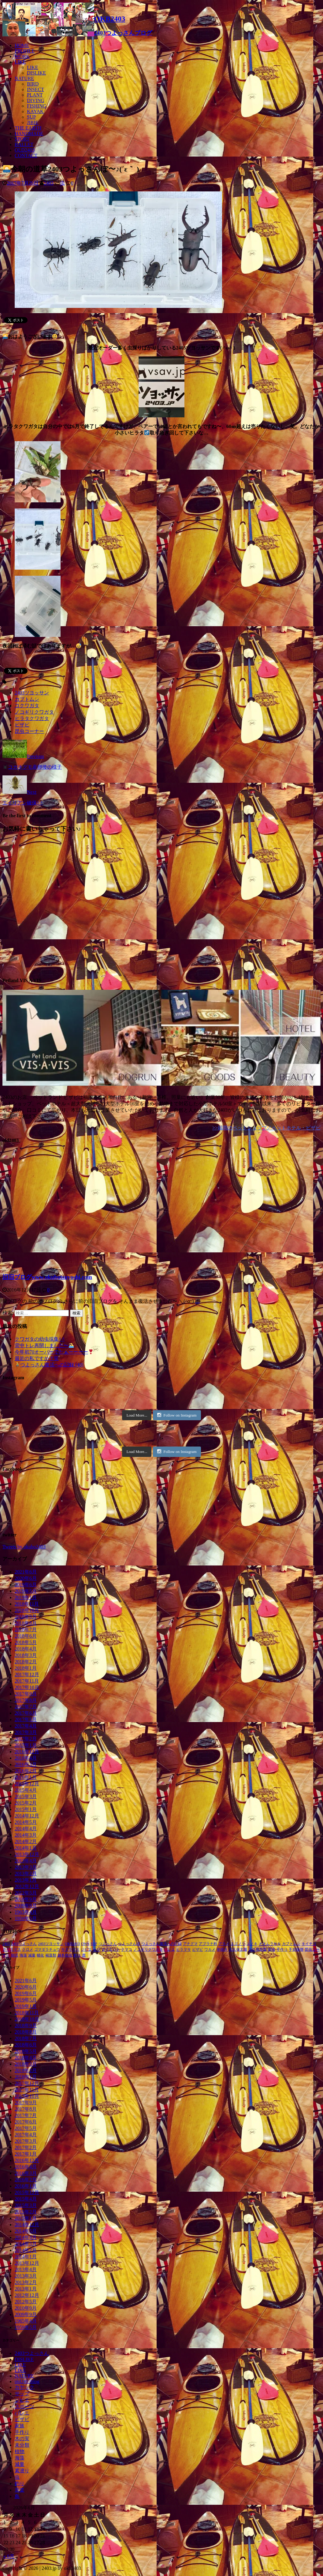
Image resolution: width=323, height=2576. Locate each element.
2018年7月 (26, 1629)
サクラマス (70, 1949)
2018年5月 (26, 1642)
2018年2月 (26, 1661)
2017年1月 (26, 1745)
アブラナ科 (208, 1944)
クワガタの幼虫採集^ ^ (40, 1339)
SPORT (22, 139)
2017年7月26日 (23, 183)
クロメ (27, 1949)
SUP (31, 117)
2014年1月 (26, 1847)
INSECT (35, 89)
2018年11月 (27, 1603)
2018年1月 (26, 1668)
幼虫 (271, 1949)
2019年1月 (26, 1597)
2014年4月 (26, 1828)
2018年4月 (26, 1648)
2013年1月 (26, 1880)
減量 (31, 1955)
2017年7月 (26, 1706)
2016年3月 (26, 1764)
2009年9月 (26, 1905)
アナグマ (190, 1944)
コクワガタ (27, 705)
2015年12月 (27, 1783)
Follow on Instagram (176, 1415)
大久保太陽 (238, 1949)
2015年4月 (26, 1790)
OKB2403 (72, 1944)
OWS (85, 1944)
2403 (49, 183)
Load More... (136, 1415)
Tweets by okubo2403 (24, 1546)
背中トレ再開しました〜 (44, 1345)
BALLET (24, 144)
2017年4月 (26, 1725)
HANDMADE (29, 133)
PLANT (35, 95)
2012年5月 (26, 1892)
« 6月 (8, 2556)
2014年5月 (26, 1822)
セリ (96, 1949)
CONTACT (26, 155)
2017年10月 (27, 1687)
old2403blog (27, 2381)
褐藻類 (50, 1955)
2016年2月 (26, 1770)
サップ (22, 2393)
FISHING (36, 106)
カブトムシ (27, 699)
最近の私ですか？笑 (37, 1358)
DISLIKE (36, 73)
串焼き (222, 1949)
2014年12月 (27, 1815)
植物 (19, 2451)
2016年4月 (26, 1758)
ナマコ (126, 1949)
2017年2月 (26, 1738)
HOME (22, 45)
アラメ (223, 1944)
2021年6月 (26, 1571)
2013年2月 (26, 1873)
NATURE (24, 78)
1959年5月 (26, 1918)
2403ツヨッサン (32, 692)
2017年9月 (26, 1693)
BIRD (33, 84)
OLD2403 (25, 150)
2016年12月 (27, 1751)
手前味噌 (296, 1949)
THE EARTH (28, 128)
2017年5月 (26, 1719)
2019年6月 (26, 1584)
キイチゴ (309, 1944)
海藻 (23, 1955)
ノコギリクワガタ (34, 712)
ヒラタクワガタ (32, 718)
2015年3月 (26, 1796)
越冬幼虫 (65, 1955)
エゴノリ (238, 1944)
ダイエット (111, 1949)
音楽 (19, 2490)
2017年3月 (26, 1732)
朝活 (14, 1955)
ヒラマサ (183, 1949)
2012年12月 (27, 1886)
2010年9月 (26, 1899)
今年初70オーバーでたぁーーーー (54, 1352)
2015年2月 (26, 1802)
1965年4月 (26, 1912)
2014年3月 (26, 1835)
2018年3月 (26, 1655)
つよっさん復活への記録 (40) (49, 1364)
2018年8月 (26, 1623)
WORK (22, 56)
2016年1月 (26, 1777)
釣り (77, 1955)
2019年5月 (26, 1591)
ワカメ (209, 1949)
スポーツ (24, 2406)
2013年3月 (26, 1867)
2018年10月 (27, 1610)
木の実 (22, 2438)
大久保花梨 (257, 1949)
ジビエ (86, 1949)
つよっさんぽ (129, 1944)
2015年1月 (26, 1809)
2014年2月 (26, 1841)
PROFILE (25, 51)
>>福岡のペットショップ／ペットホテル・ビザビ (266, 1127)
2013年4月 (26, 1860)
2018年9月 (26, 1616)
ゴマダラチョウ (47, 1949)
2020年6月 (26, 1578)
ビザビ (22, 724)
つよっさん (107, 1944)
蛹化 (40, 1955)
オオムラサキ (270, 1944)
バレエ (169, 1949)
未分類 (22, 2445)
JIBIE (32, 122)
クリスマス (11, 1949)
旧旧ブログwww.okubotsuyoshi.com (47, 1277)
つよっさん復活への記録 (161, 1944)
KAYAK (35, 111)
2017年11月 (27, 1680)
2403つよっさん (24, 1944)
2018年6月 (26, 1636)
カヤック (24, 2387)
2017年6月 (26, 1713)
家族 (19, 2425)
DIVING (35, 100)
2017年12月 (27, 1674)
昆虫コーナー (29, 731)
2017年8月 (26, 1700)
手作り (282, 1949)
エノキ (252, 1944)
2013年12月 (27, 1854)
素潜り (22, 2470)
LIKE (20, 62)
